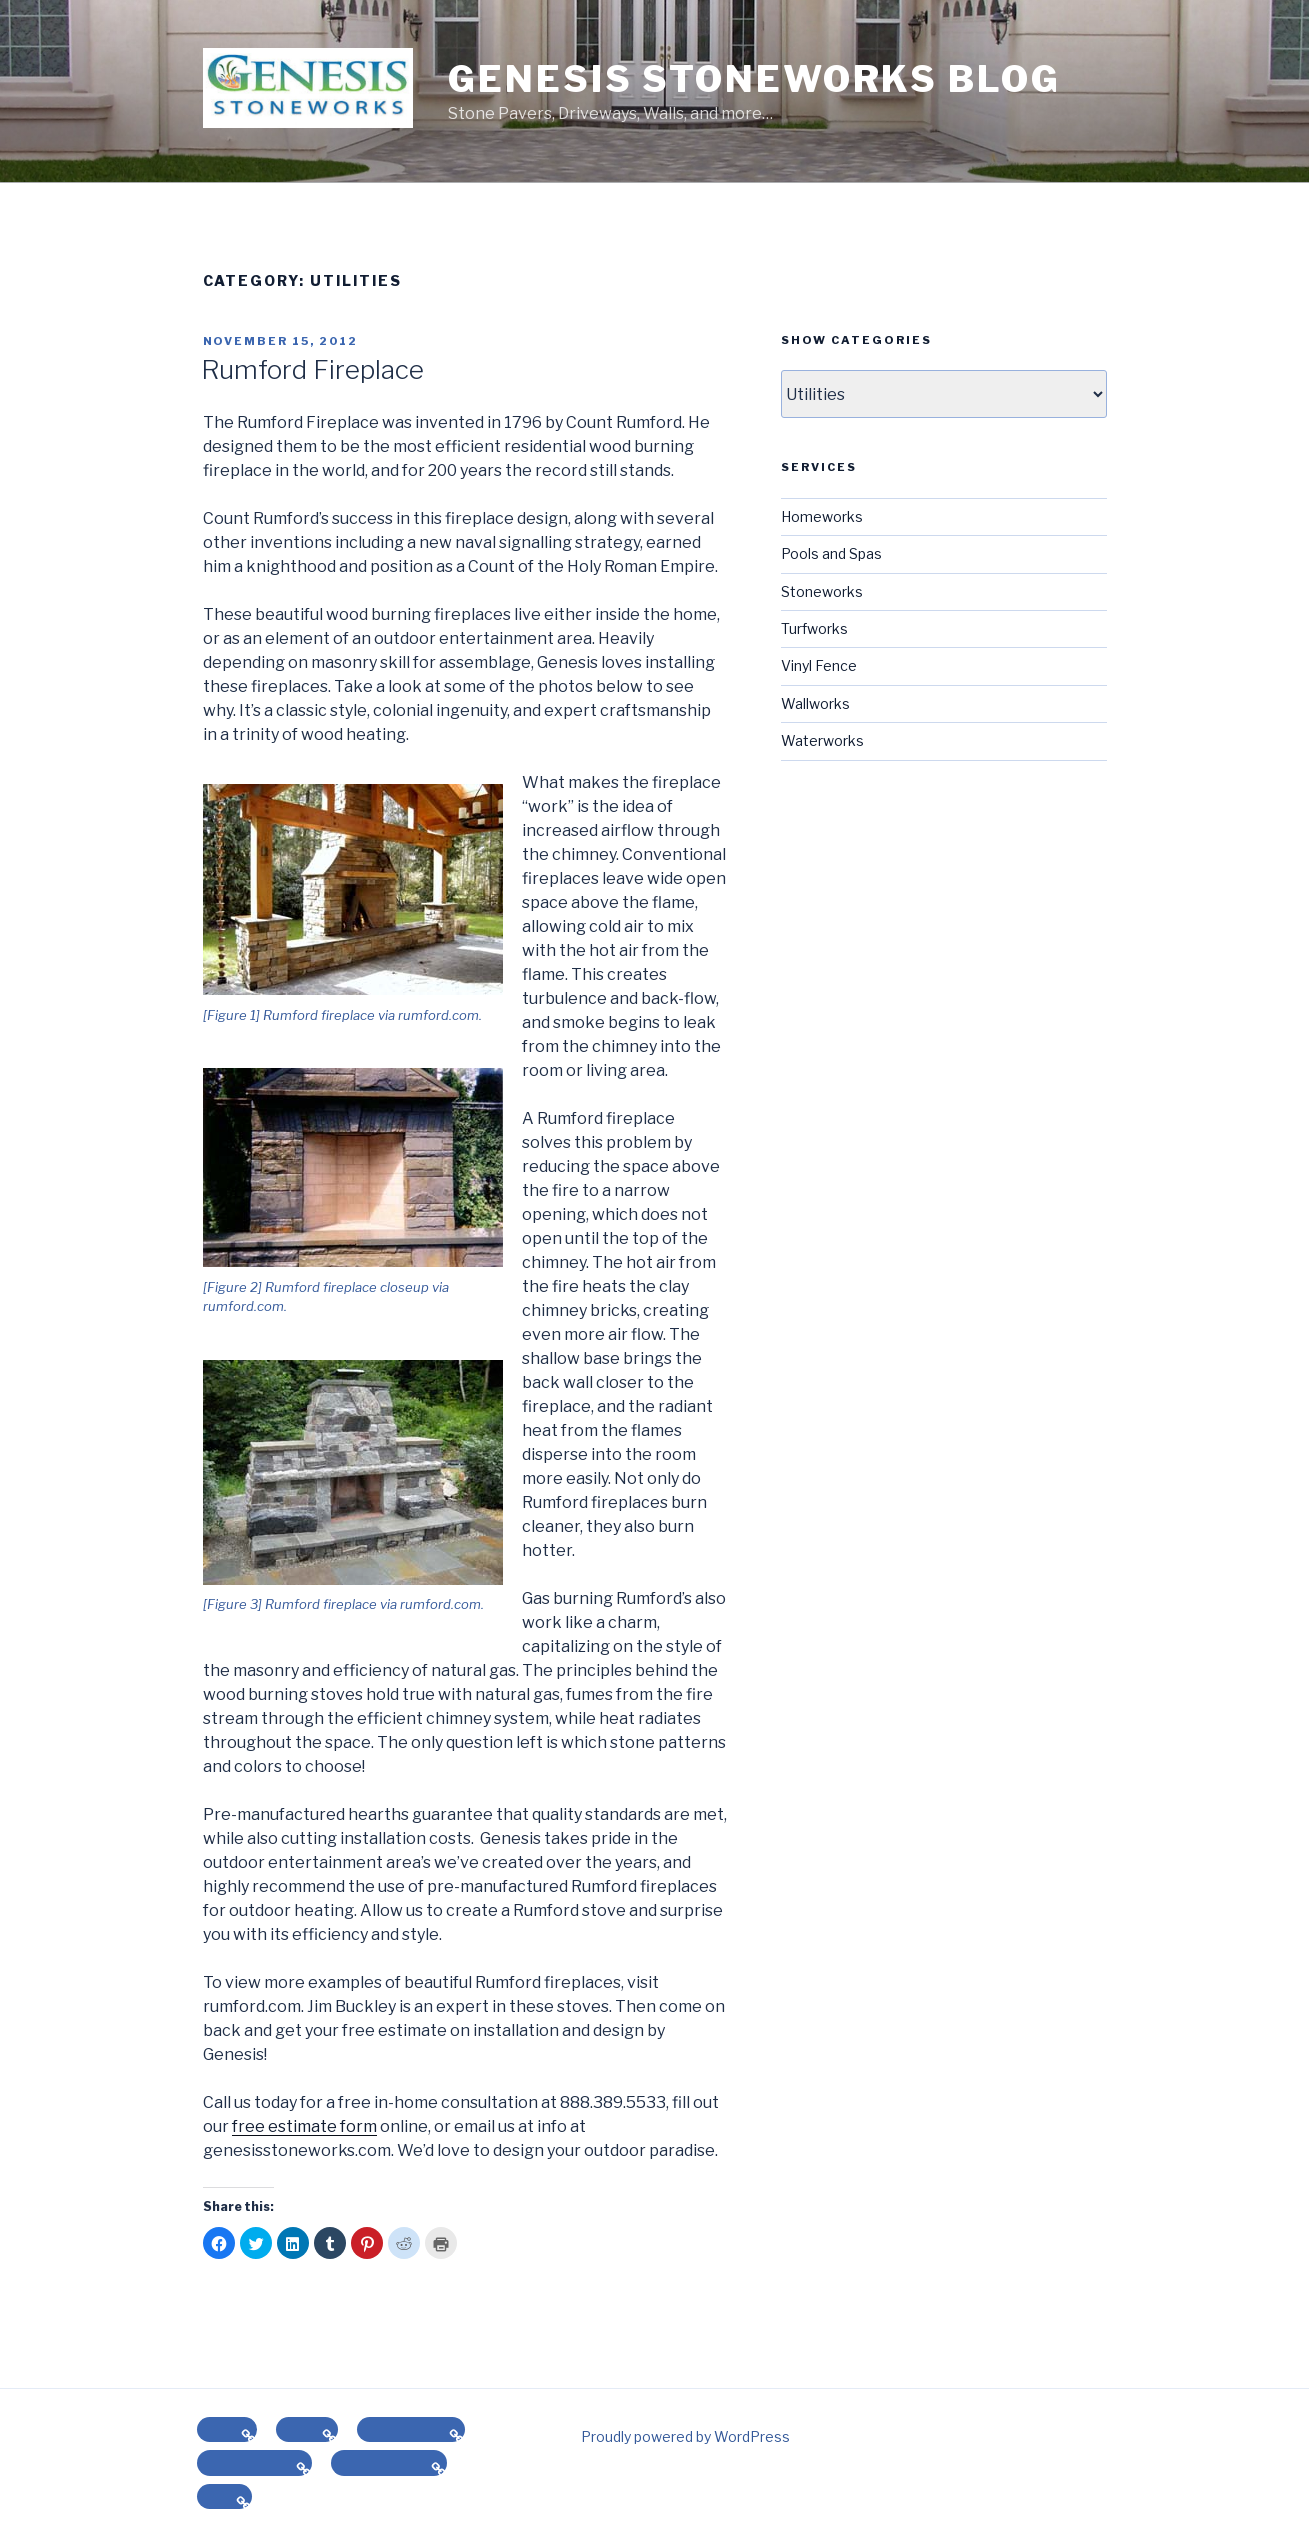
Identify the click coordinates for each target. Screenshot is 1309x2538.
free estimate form (304, 2126)
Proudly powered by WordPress (685, 2436)
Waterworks (822, 740)
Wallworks (815, 703)
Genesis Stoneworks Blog (754, 79)
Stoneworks (822, 591)
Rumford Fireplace (312, 369)
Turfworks (814, 628)
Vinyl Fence (819, 665)
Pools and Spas (831, 553)
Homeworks (822, 516)
